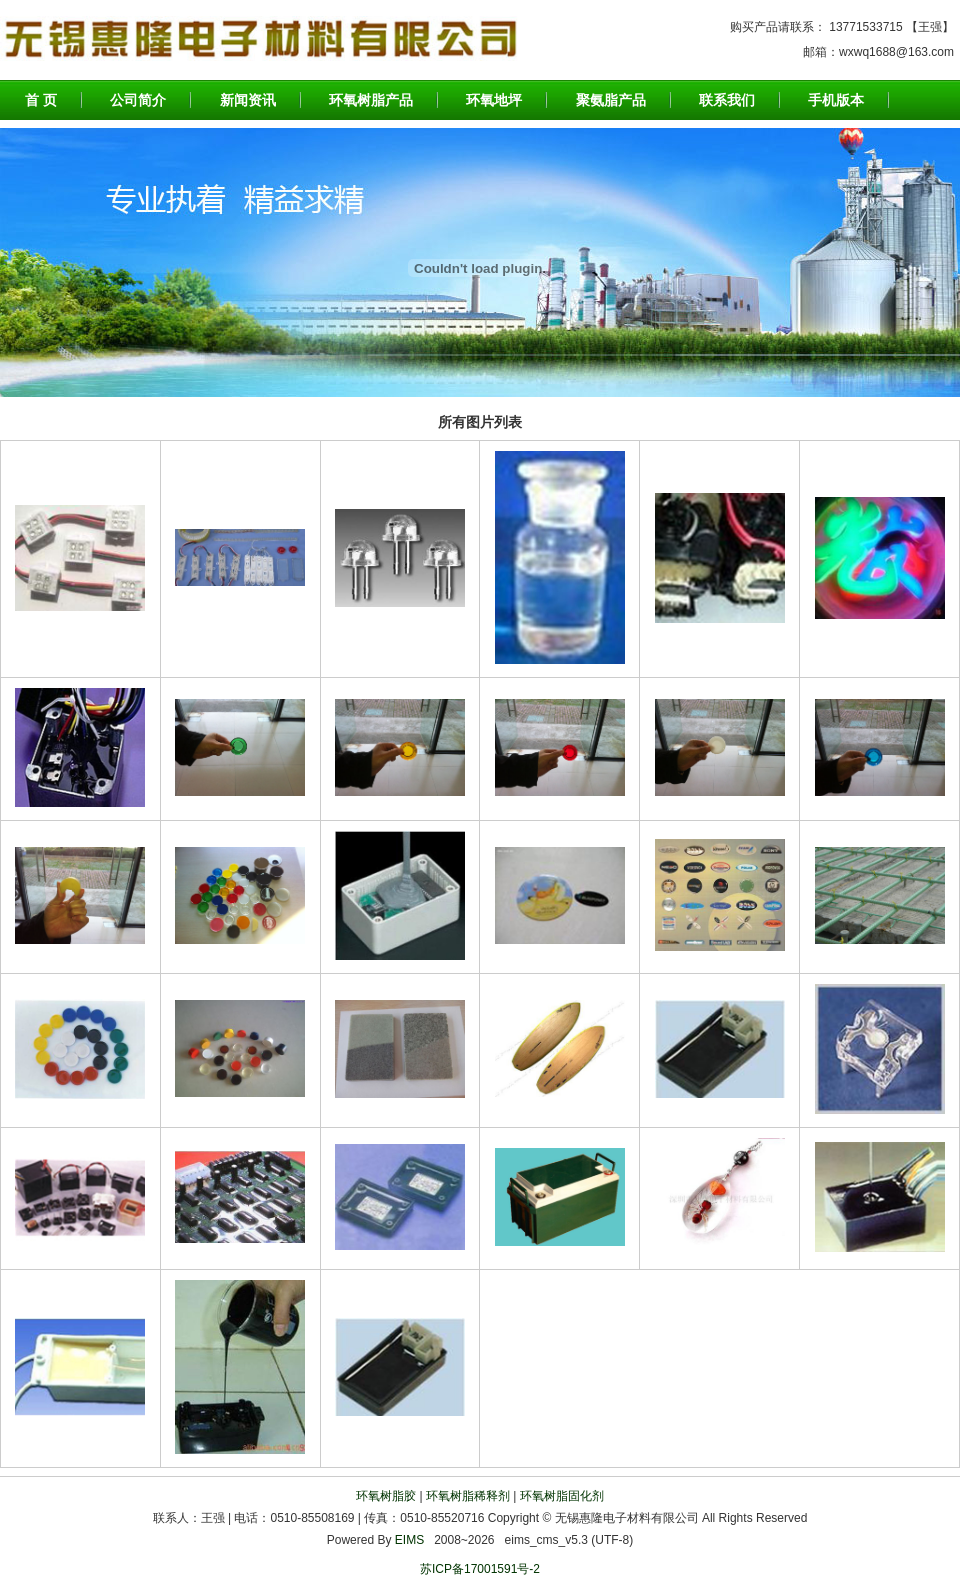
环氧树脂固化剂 (562, 1496)
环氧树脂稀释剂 (468, 1496)
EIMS (409, 1540)
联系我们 (727, 100)
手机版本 (836, 100)
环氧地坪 (494, 100)
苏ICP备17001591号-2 (480, 1569)
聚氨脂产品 (611, 100)
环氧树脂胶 (386, 1496)
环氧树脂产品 (371, 100)
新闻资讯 (248, 100)
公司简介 (138, 100)
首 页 (41, 100)
